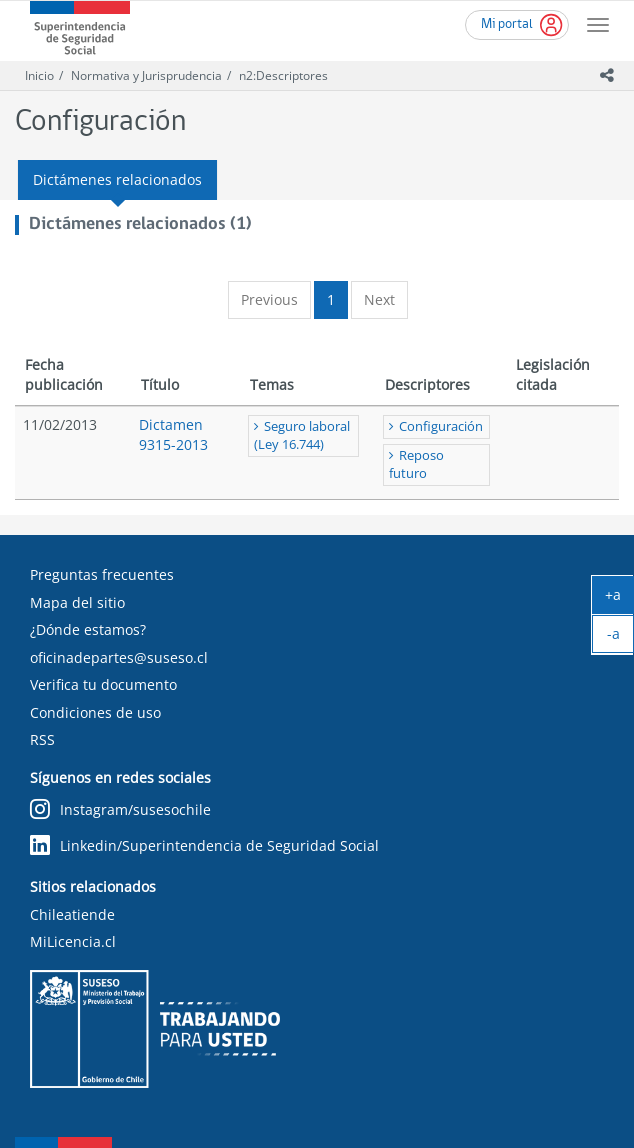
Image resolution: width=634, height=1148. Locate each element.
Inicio (39, 75)
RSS (42, 739)
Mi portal (507, 24)
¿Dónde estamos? (88, 629)
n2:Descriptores (283, 75)
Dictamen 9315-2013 (173, 434)
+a (619, 599)
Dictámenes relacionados (117, 179)
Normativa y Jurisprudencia (146, 75)
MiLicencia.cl (73, 941)
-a (621, 638)
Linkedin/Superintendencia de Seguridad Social (204, 845)
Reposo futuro (416, 464)
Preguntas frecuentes (102, 574)
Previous (269, 299)
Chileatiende (72, 914)
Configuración (441, 426)
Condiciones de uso (95, 712)
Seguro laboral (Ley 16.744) (302, 435)
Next (379, 299)
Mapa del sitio (77, 602)
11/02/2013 (60, 424)
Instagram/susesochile (120, 809)
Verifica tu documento (103, 684)
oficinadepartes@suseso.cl (119, 657)
